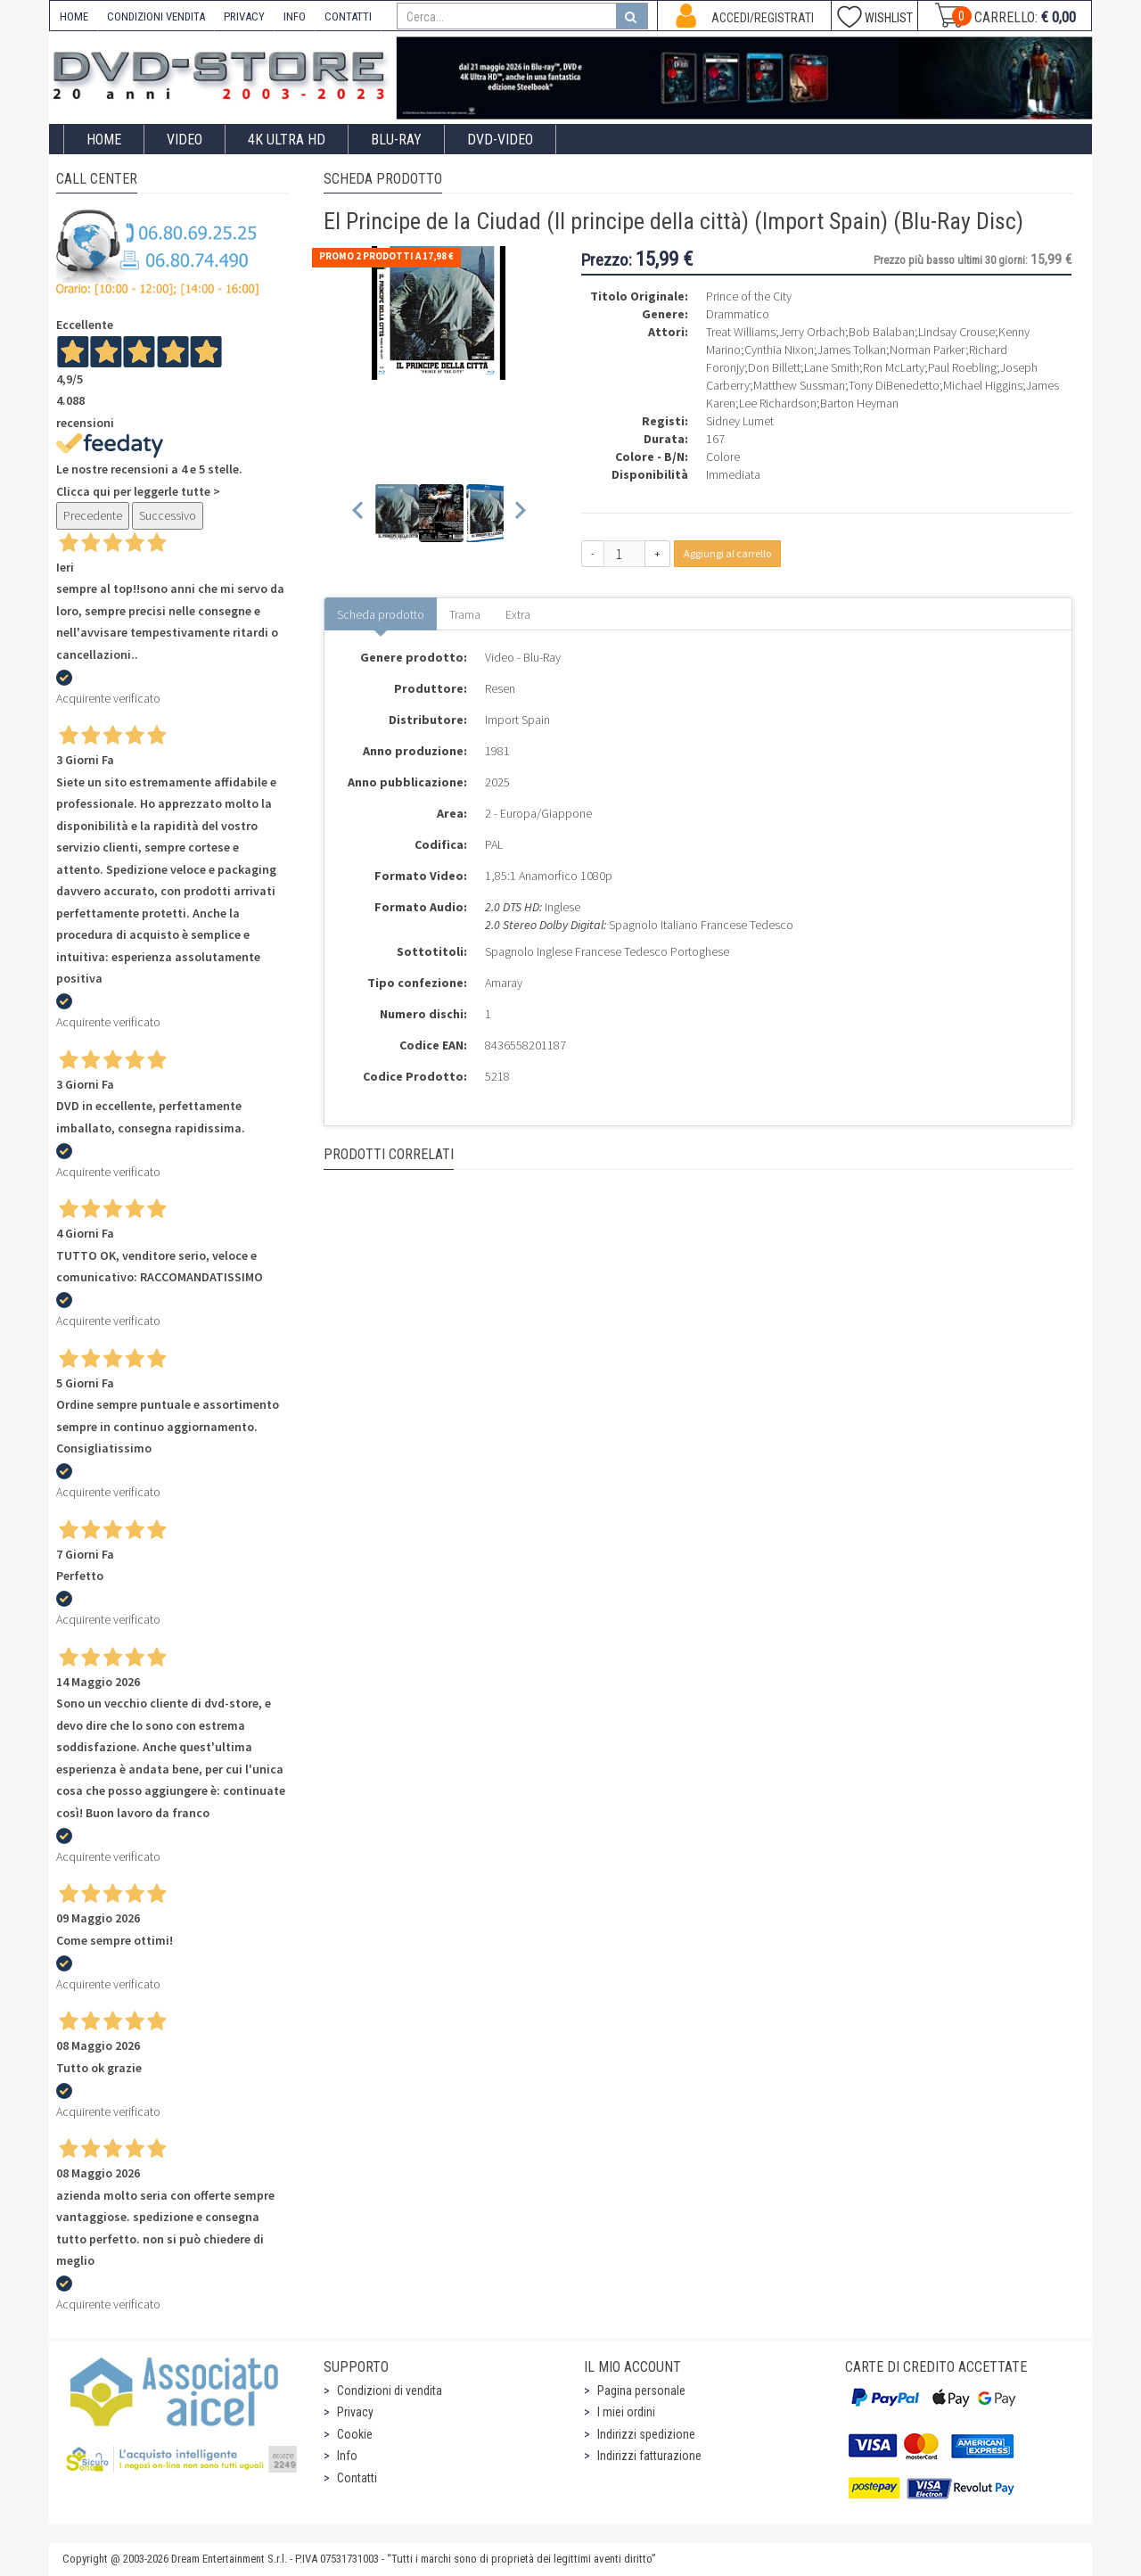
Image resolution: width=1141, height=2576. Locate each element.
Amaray (503, 983)
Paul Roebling (962, 367)
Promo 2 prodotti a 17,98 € (386, 256)
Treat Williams (741, 332)
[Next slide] (519, 513)
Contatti (357, 2478)
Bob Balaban (882, 332)
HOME (74, 16)
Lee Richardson (778, 403)
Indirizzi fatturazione (649, 2455)
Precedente (92, 515)
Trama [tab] (464, 614)
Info (347, 2455)
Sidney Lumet (740, 421)
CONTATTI (348, 16)
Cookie (355, 2434)
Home (103, 139)
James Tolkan (851, 350)
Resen (500, 688)
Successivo (167, 515)
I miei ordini (626, 2412)
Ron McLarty (893, 367)
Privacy (355, 2412)
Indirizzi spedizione (646, 2434)
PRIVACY (244, 16)
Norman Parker (927, 350)
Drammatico (737, 314)
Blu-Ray (396, 139)
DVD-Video (500, 139)
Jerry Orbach (812, 332)
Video (184, 139)
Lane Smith (831, 367)
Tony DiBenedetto (894, 385)
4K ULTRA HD (286, 139)
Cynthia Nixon (779, 350)
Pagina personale (641, 2390)
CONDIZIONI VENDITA (156, 16)
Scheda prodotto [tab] (380, 614)
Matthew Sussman (799, 385)
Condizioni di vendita (389, 2390)
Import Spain (517, 720)
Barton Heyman (859, 403)
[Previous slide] (358, 513)
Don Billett (774, 367)
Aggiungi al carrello (727, 553)
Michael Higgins (982, 385)
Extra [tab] (517, 614)
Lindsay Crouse (956, 332)
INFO (294, 16)
